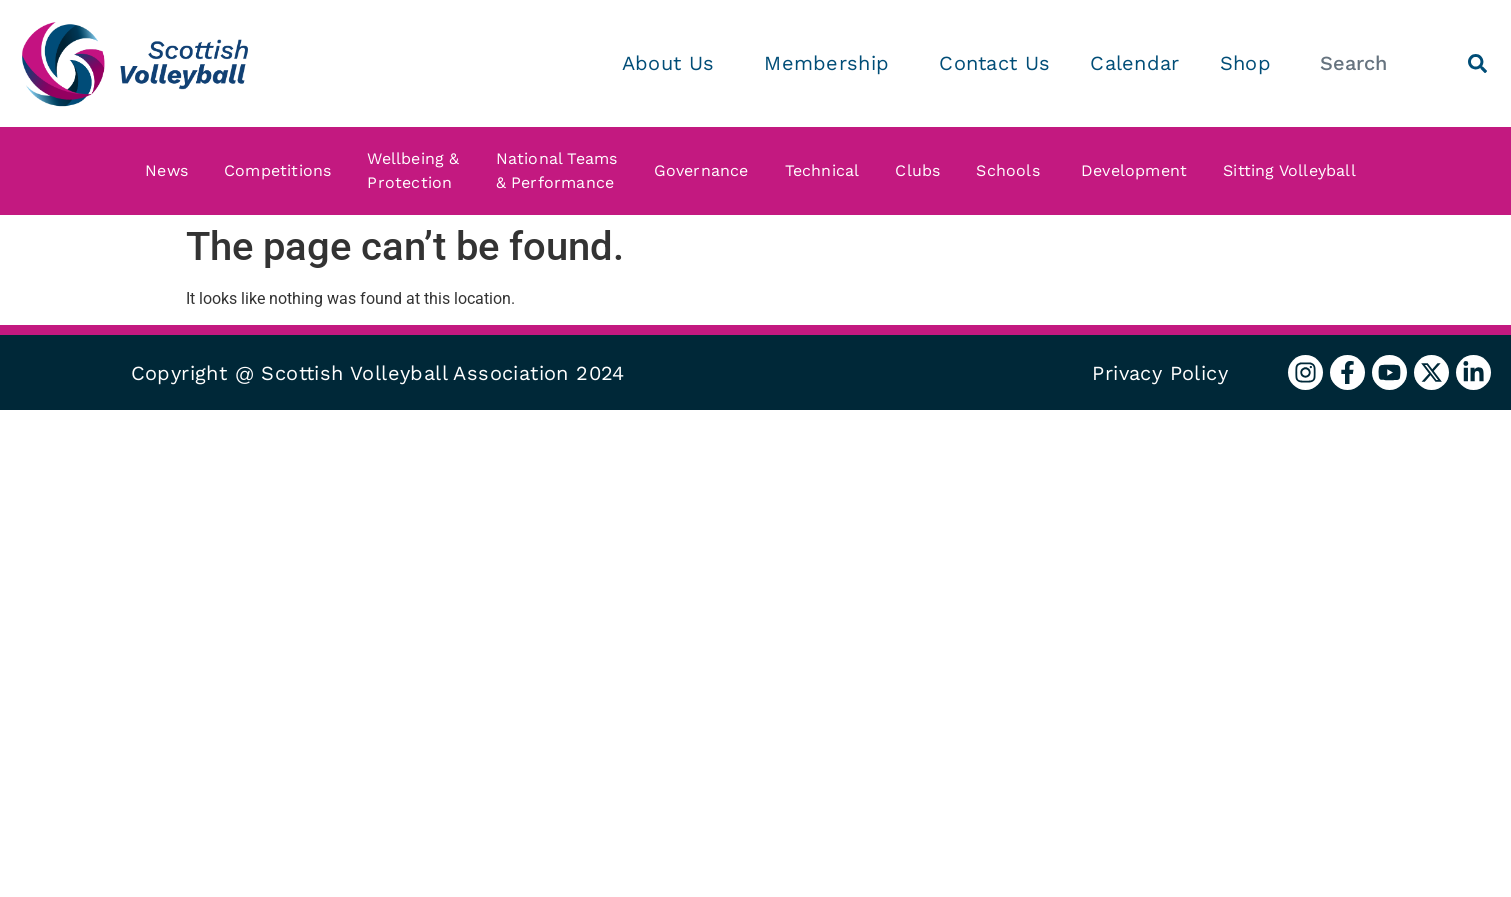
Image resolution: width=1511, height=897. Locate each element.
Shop (1245, 63)
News (171, 171)
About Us (673, 63)
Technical (827, 171)
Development (1139, 171)
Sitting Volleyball (1294, 171)
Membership (831, 63)
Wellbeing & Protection (418, 170)
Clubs (922, 171)
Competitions (282, 171)
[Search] (1477, 63)
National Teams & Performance (562, 170)
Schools (1015, 171)
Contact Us (994, 63)
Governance (706, 171)
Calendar (1134, 63)
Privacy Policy (1160, 373)
